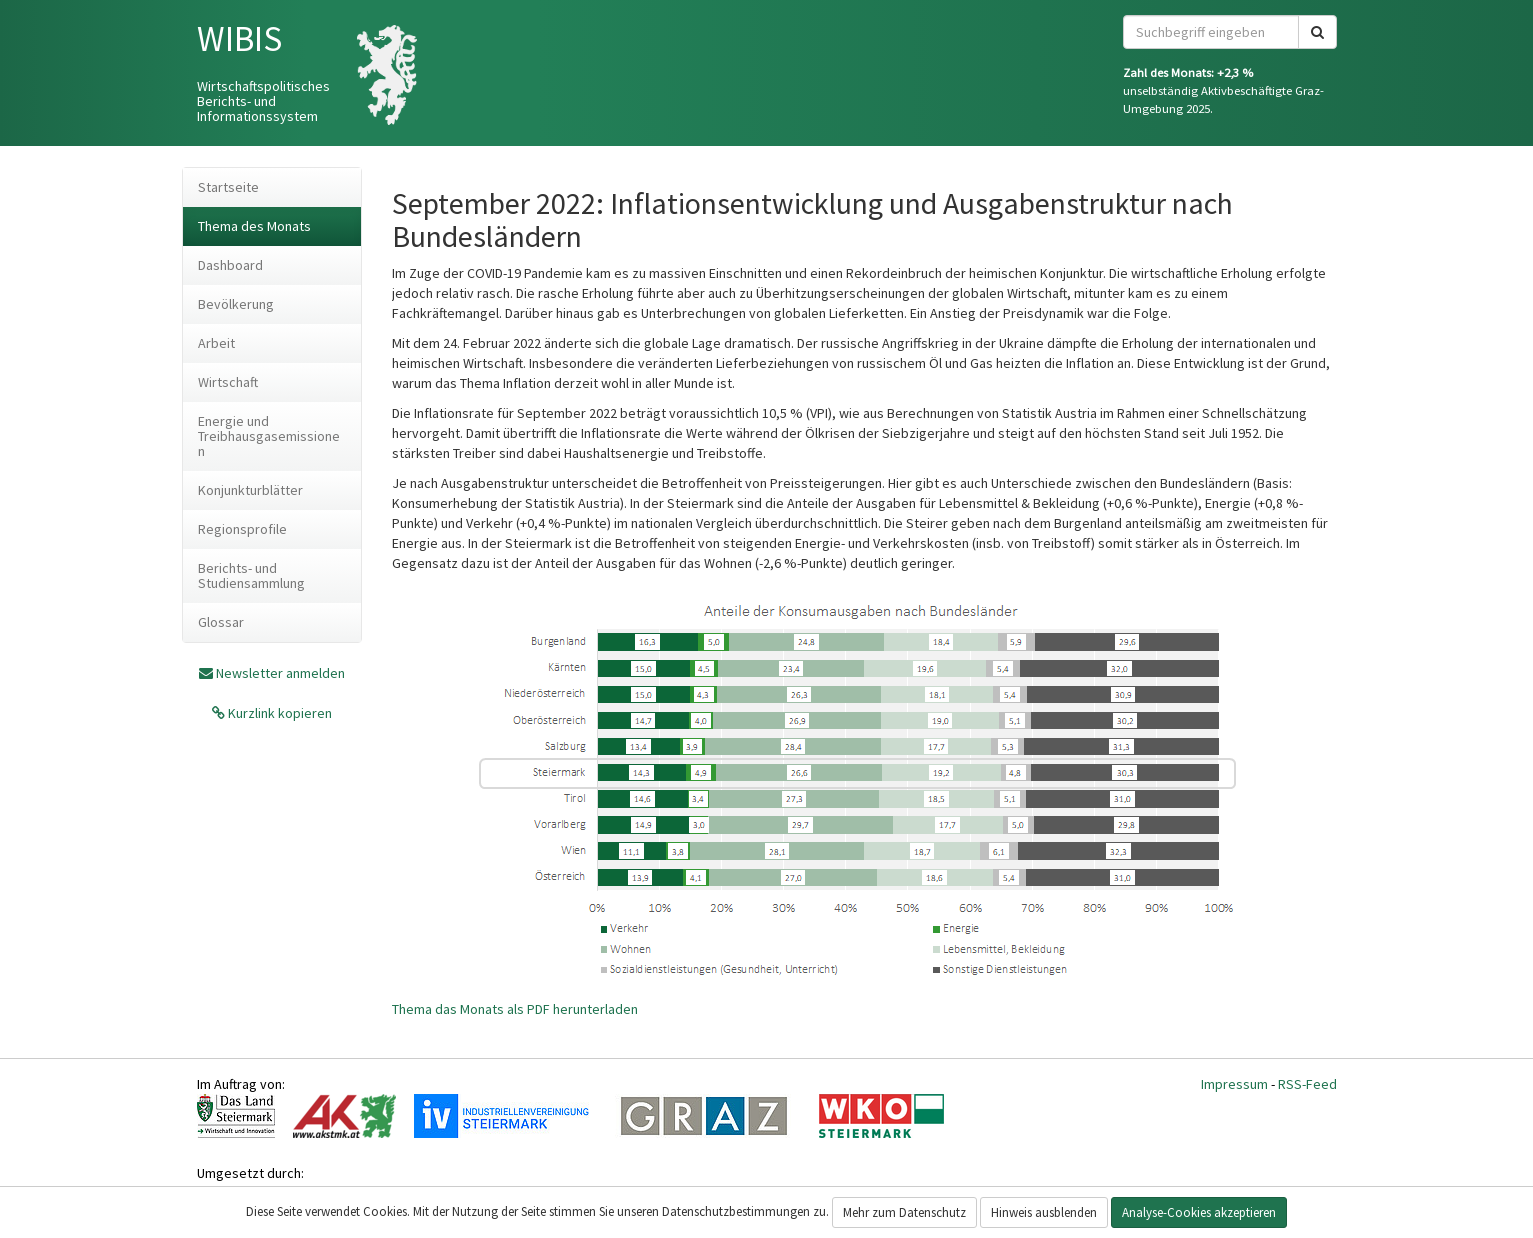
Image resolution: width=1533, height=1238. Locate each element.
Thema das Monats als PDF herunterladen (515, 1009)
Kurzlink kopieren (278, 713)
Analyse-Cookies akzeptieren (1199, 1212)
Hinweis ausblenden (1044, 1212)
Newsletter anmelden (280, 673)
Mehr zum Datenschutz (904, 1212)
